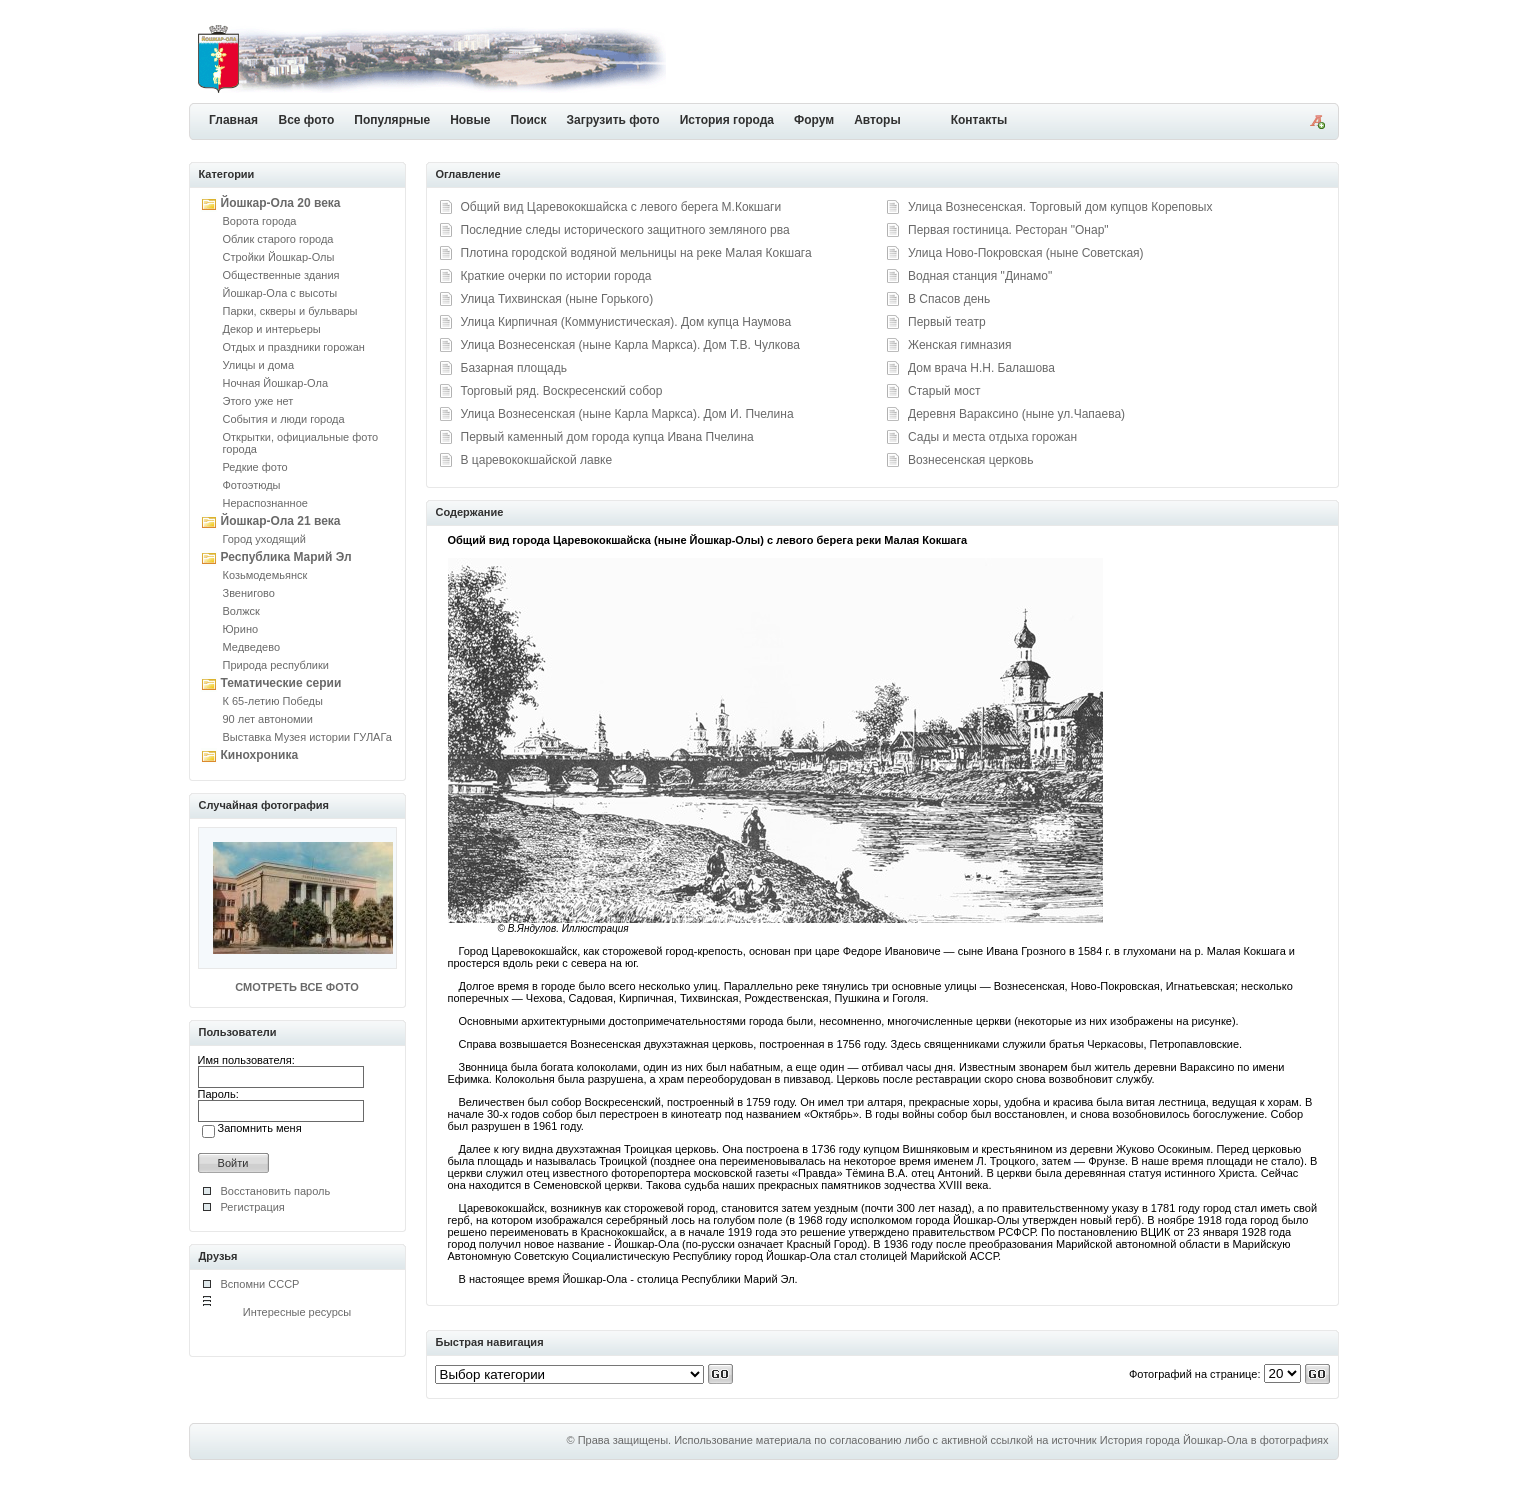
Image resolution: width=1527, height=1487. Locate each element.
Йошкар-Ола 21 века (281, 521)
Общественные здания (281, 275)
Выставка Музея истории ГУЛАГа (307, 737)
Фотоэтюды (252, 485)
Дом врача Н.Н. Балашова (981, 368)
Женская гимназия (959, 345)
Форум (814, 120)
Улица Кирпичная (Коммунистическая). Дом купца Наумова (626, 322)
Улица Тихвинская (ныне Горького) (557, 299)
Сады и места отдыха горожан (992, 437)
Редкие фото (255, 467)
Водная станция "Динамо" (980, 276)
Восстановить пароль (276, 1191)
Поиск (528, 120)
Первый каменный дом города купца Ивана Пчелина (607, 437)
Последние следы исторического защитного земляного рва (625, 230)
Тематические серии (281, 683)
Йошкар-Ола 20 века (281, 203)
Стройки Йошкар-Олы (279, 257)
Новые (470, 120)
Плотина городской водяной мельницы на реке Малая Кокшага (636, 253)
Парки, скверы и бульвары (290, 311)
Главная (233, 120)
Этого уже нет (258, 401)
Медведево (252, 647)
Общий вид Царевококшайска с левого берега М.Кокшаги (621, 207)
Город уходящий (264, 539)
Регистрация (253, 1207)
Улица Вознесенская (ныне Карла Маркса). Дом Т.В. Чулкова (630, 345)
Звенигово (249, 593)
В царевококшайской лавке (537, 460)
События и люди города (284, 419)
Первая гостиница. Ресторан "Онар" (1008, 230)
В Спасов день (949, 299)
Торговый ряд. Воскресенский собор (562, 391)
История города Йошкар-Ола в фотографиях (1214, 1440)
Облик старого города (278, 239)
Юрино (241, 629)
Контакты (979, 120)
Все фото (307, 120)
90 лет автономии (268, 719)
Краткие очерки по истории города (556, 276)
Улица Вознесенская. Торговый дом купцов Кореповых (1060, 207)
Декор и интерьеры (272, 329)
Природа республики (276, 665)
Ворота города (260, 221)
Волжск (241, 611)
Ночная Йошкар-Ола (276, 383)
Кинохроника (260, 755)
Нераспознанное (265, 503)
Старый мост (944, 391)
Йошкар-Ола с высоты (280, 293)
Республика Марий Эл (286, 557)
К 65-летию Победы (273, 701)
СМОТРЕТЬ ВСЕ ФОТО (296, 987)
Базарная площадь (514, 368)
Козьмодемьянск (265, 575)
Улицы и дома (259, 365)
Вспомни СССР (260, 1284)
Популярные (392, 120)
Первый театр (947, 322)
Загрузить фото (612, 120)
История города (727, 120)
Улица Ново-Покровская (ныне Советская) (1026, 253)
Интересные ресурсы (297, 1312)
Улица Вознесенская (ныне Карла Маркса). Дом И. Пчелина (627, 414)
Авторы (877, 120)
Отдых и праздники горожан (294, 347)
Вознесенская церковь (970, 460)
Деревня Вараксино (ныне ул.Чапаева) (1016, 414)
